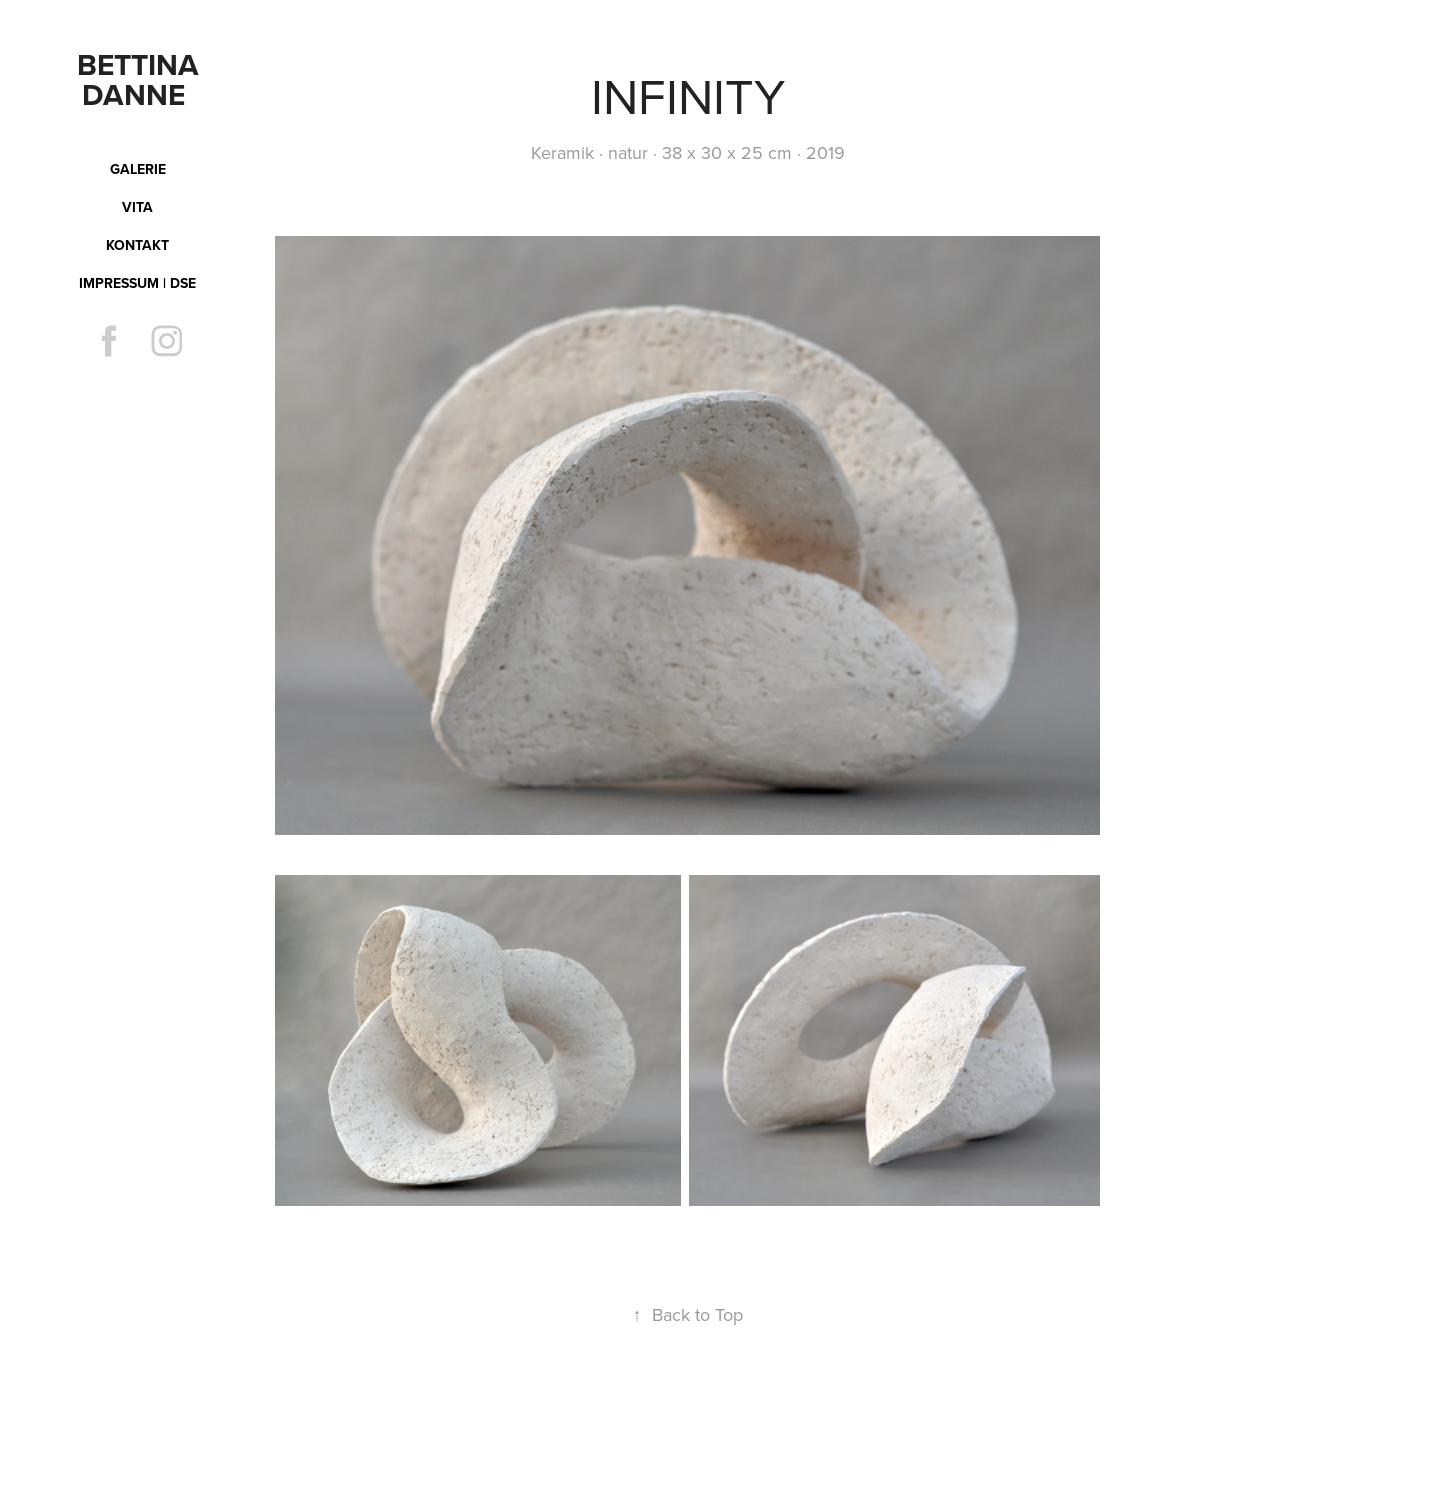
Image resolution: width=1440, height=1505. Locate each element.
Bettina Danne (142, 79)
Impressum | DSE (137, 283)
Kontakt (137, 245)
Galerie (138, 169)
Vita (137, 207)
